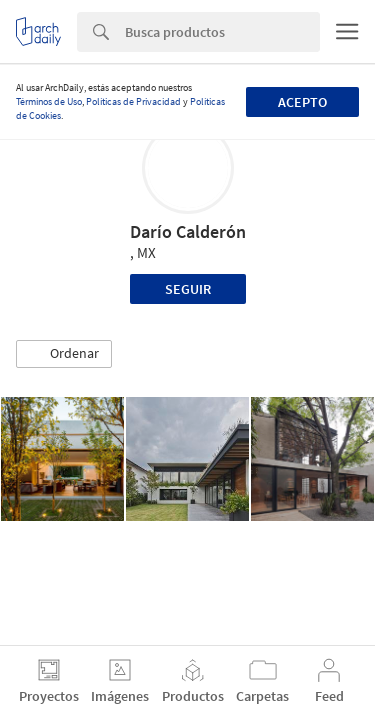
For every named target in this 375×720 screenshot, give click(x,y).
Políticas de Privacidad (133, 101)
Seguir (188, 289)
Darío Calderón (188, 231)
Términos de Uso (49, 101)
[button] (64, 354)
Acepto (302, 102)
